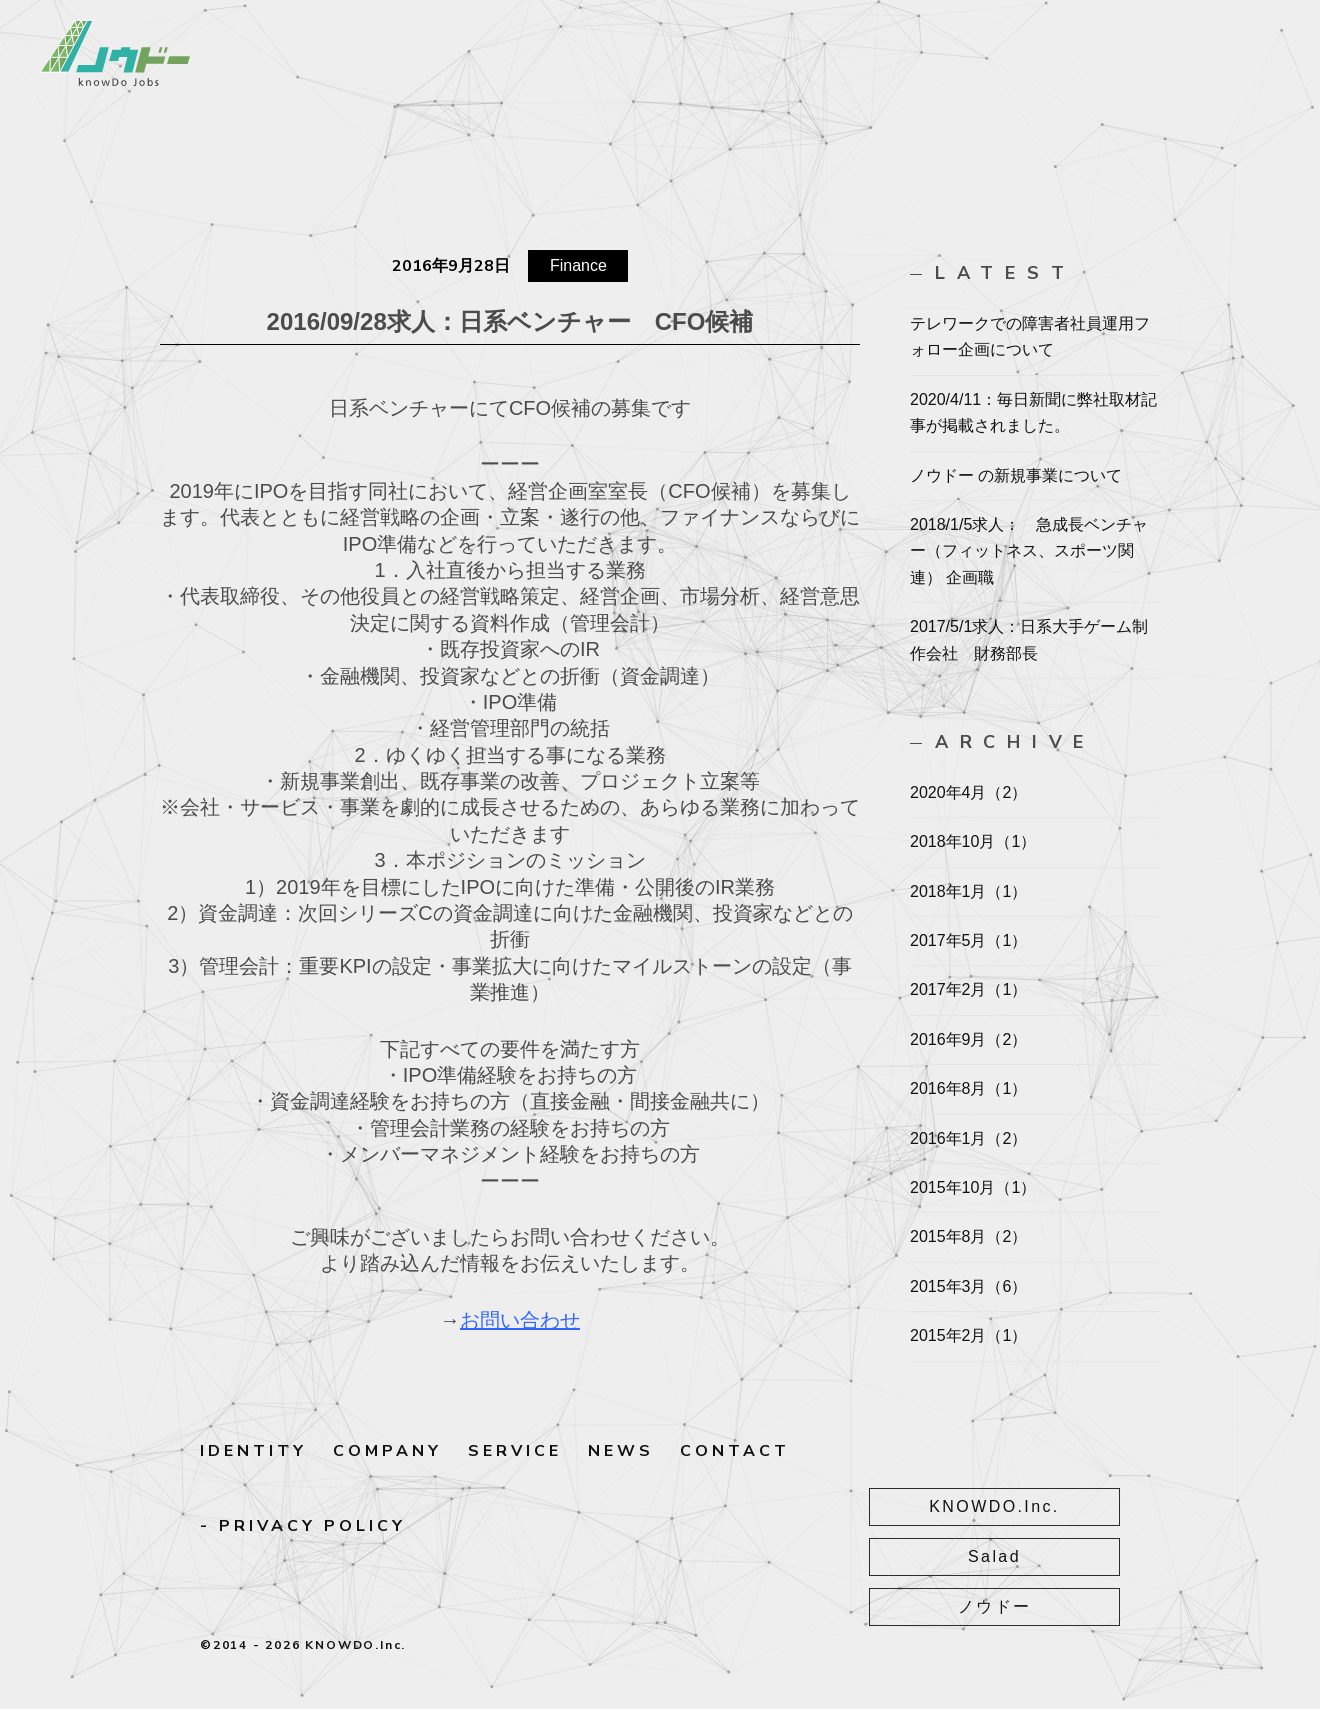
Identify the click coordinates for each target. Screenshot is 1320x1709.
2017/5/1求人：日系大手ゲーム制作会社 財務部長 (1029, 639)
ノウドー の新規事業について (1016, 475)
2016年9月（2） (968, 1039)
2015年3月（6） (968, 1286)
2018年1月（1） (968, 891)
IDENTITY (253, 1451)
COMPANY (387, 1451)
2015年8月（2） (968, 1236)
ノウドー (1030, 1599)
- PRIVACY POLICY (303, 1526)
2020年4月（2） (968, 792)
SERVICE (515, 1451)
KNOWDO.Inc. (1030, 1505)
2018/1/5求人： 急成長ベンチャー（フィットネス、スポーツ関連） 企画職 (1029, 551)
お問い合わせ (520, 1320)
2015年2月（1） (968, 1335)
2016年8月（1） (968, 1088)
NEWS (621, 1451)
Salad (1030, 1552)
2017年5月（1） (968, 940)
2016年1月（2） (968, 1138)
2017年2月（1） (968, 989)
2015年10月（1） (973, 1187)
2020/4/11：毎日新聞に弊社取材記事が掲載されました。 (1033, 412)
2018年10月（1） (973, 841)
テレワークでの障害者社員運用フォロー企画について (1030, 336)
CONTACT (735, 1451)
